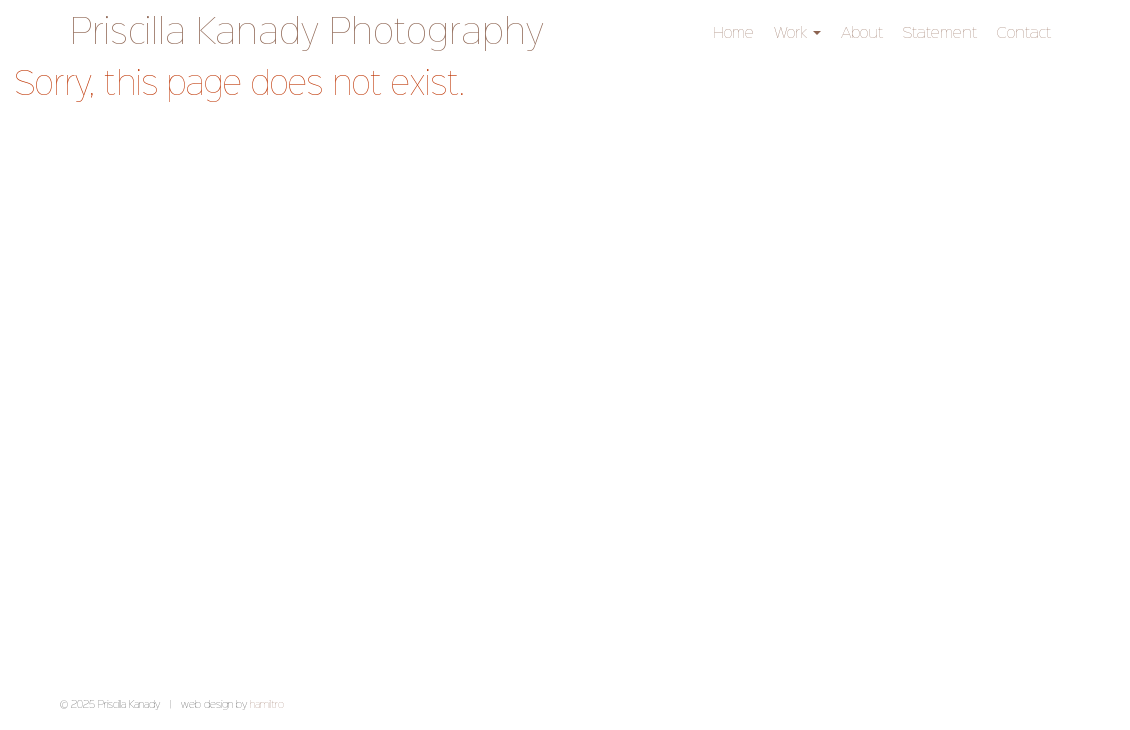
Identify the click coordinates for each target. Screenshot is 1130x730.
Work (797, 33)
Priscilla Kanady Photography (307, 34)
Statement (940, 33)
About (862, 33)
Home (733, 33)
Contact (1024, 33)
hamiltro (267, 705)
